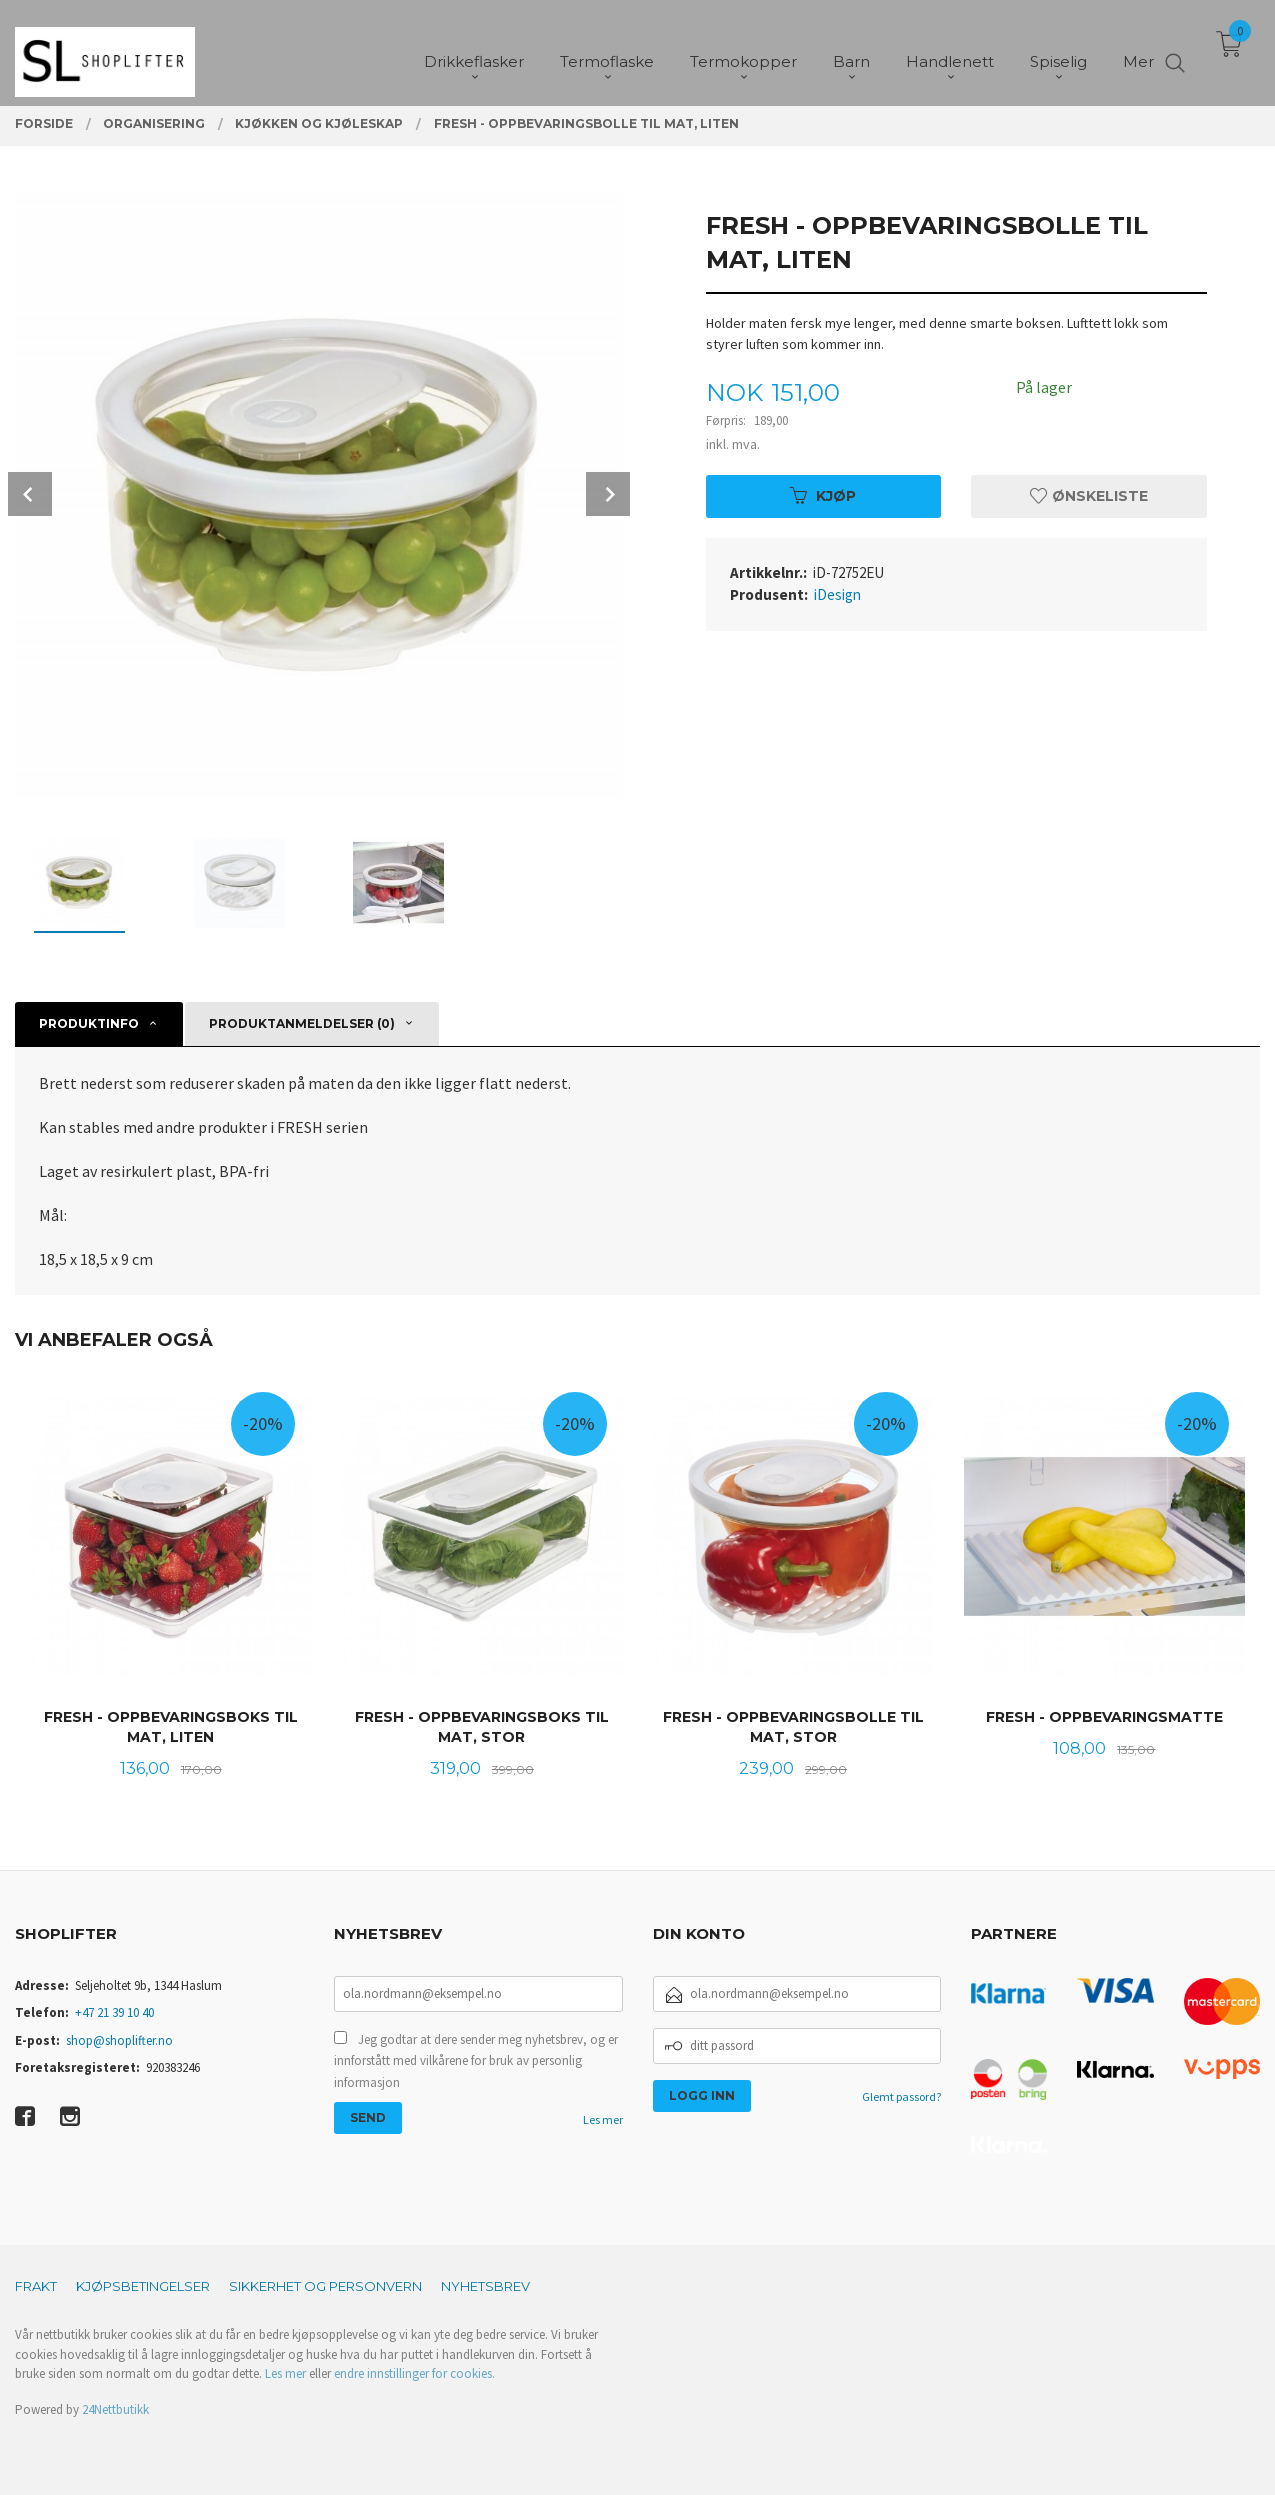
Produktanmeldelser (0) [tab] (302, 1023)
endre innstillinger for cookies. (414, 2373)
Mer (1138, 50)
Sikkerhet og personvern (325, 2286)
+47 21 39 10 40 (114, 2012)
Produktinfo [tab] (89, 1023)
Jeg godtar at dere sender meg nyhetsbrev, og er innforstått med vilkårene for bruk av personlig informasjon (476, 2061)
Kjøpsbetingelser (143, 2286)
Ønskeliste (1089, 496)
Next (608, 494)
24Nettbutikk (115, 2409)
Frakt (36, 2286)
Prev (30, 494)
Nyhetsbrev (485, 2286)
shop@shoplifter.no (119, 2040)
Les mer (603, 2119)
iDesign (837, 594)
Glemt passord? (901, 2096)
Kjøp (823, 496)
